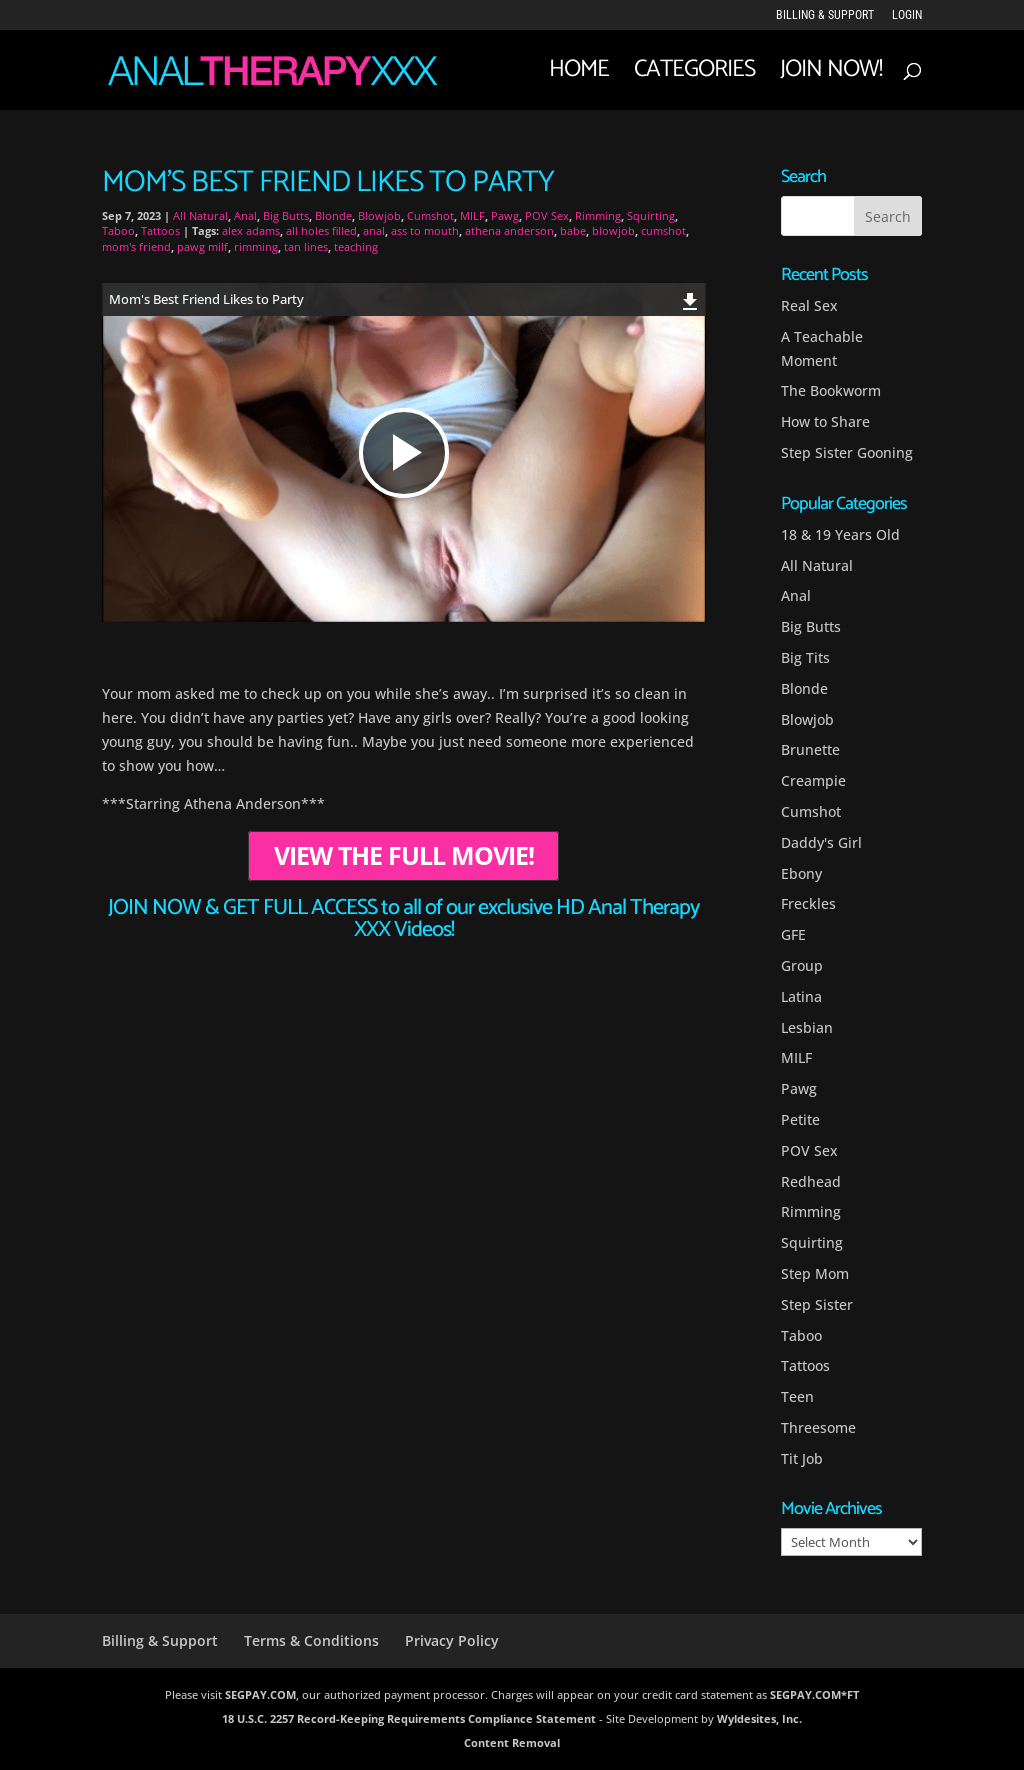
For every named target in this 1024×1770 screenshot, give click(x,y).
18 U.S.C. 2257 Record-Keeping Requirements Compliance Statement (409, 1718)
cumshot (663, 230)
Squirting (651, 215)
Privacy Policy (452, 1640)
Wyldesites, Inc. (759, 1718)
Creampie (813, 780)
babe (573, 230)
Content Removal (512, 1742)
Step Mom (815, 1273)
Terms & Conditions (311, 1640)
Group (802, 965)
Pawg (505, 215)
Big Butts (286, 215)
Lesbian (807, 1027)
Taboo (118, 230)
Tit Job (802, 1458)
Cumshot (430, 215)
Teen (797, 1396)
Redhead (811, 1181)
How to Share (825, 421)
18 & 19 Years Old (840, 534)
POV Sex (547, 215)
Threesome (818, 1427)
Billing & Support (825, 15)
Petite (800, 1119)
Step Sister (817, 1304)
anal (374, 230)
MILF (472, 215)
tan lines (306, 246)
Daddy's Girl (821, 842)
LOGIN (907, 15)
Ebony (801, 873)
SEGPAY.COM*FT (814, 1694)
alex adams (251, 230)
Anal (245, 215)
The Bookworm (831, 390)
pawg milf (202, 246)
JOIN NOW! (831, 76)
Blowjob (379, 215)
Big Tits (805, 657)
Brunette (810, 749)
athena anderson (509, 230)
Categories (694, 76)
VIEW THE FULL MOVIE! (404, 855)
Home (579, 76)
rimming (256, 246)
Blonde (333, 215)
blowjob (613, 230)
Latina (801, 996)
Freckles (808, 903)
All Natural (200, 215)
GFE (793, 934)
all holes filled (321, 230)
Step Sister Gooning (847, 452)
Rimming (598, 215)
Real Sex (809, 305)
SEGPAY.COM (260, 1694)
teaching (356, 246)
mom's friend (136, 246)
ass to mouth (425, 230)
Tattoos (160, 230)
